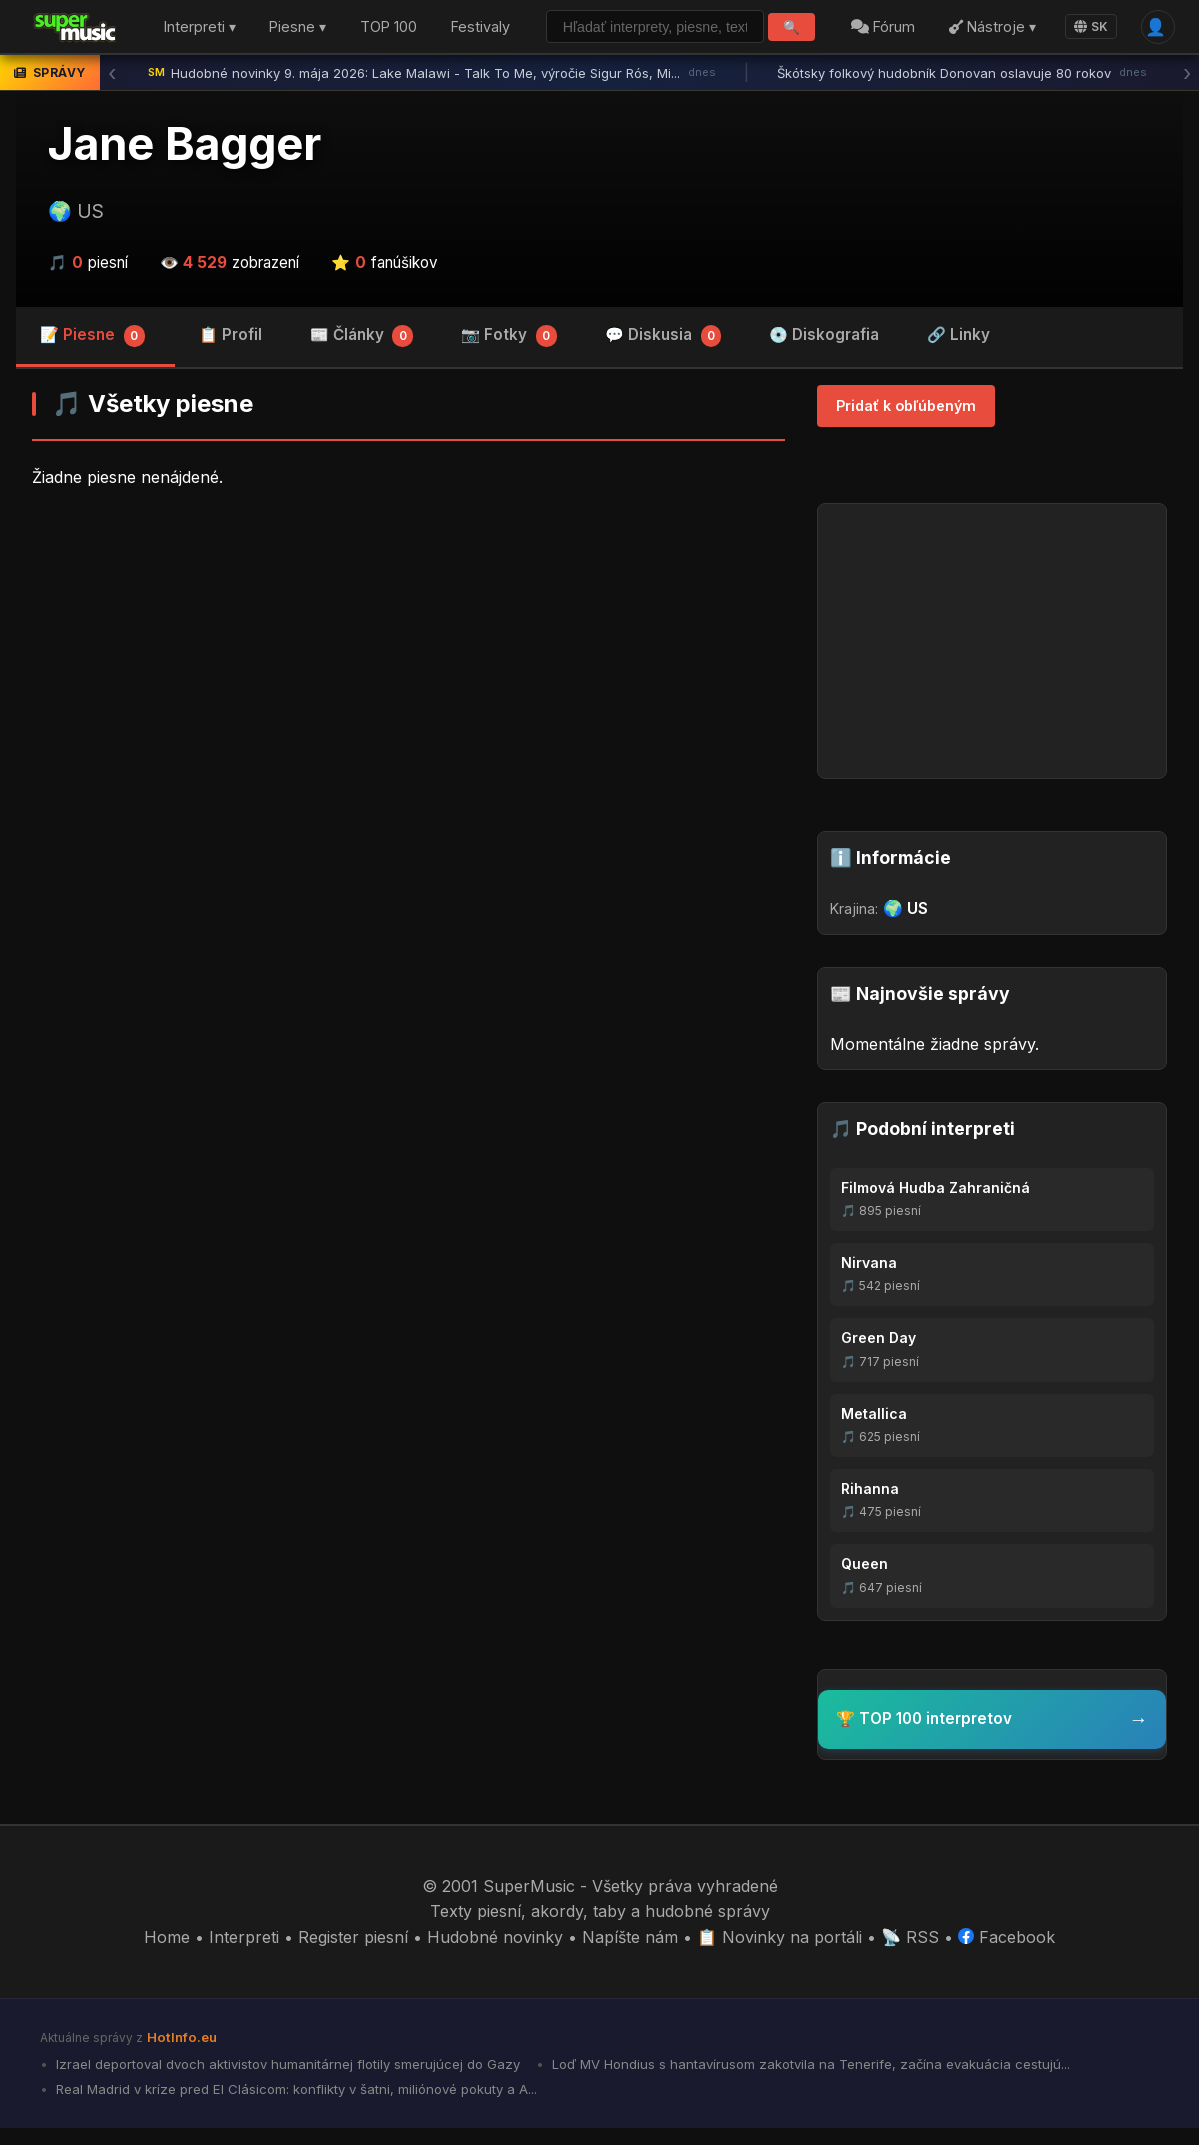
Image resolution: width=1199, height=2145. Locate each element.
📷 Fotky (509, 353)
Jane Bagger (184, 161)
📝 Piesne (92, 353)
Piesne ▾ (285, 35)
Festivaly (478, 34)
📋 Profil (230, 351)
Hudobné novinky (495, 1954)
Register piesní (353, 1954)
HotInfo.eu (182, 2054)
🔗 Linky (958, 351)
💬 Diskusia (663, 353)
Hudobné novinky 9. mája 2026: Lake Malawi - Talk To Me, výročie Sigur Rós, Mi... (432, 90)
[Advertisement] (409, 678)
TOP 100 (367, 35)
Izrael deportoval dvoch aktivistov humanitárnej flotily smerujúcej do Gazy (286, 2081)
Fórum (882, 34)
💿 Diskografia (824, 351)
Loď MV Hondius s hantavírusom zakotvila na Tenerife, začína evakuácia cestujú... (809, 2081)
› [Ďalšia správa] (1187, 90)
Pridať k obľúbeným (906, 422)
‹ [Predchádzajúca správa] (112, 90)
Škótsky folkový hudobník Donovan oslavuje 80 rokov (962, 90)
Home (167, 1954)
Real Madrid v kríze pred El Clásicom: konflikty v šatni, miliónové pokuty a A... (294, 2106)
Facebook (1006, 1954)
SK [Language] (1089, 35)
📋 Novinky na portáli (779, 1954)
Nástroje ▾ (990, 34)
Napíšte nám (630, 1954)
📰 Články (362, 353)
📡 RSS (910, 1954)
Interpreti (244, 1954)
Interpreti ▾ (188, 35)
